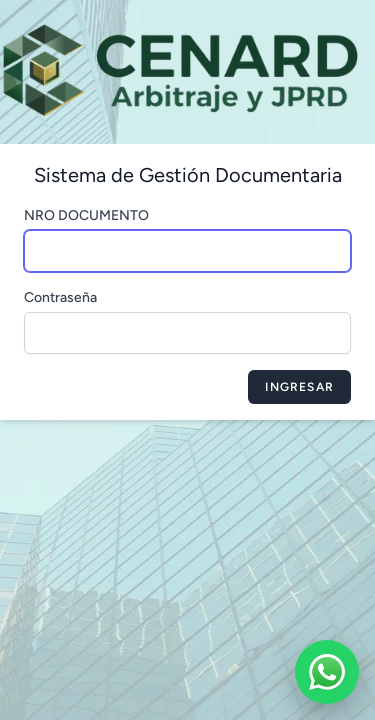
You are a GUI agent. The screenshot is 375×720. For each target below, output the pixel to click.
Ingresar (299, 387)
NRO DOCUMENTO (86, 215)
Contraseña (60, 297)
